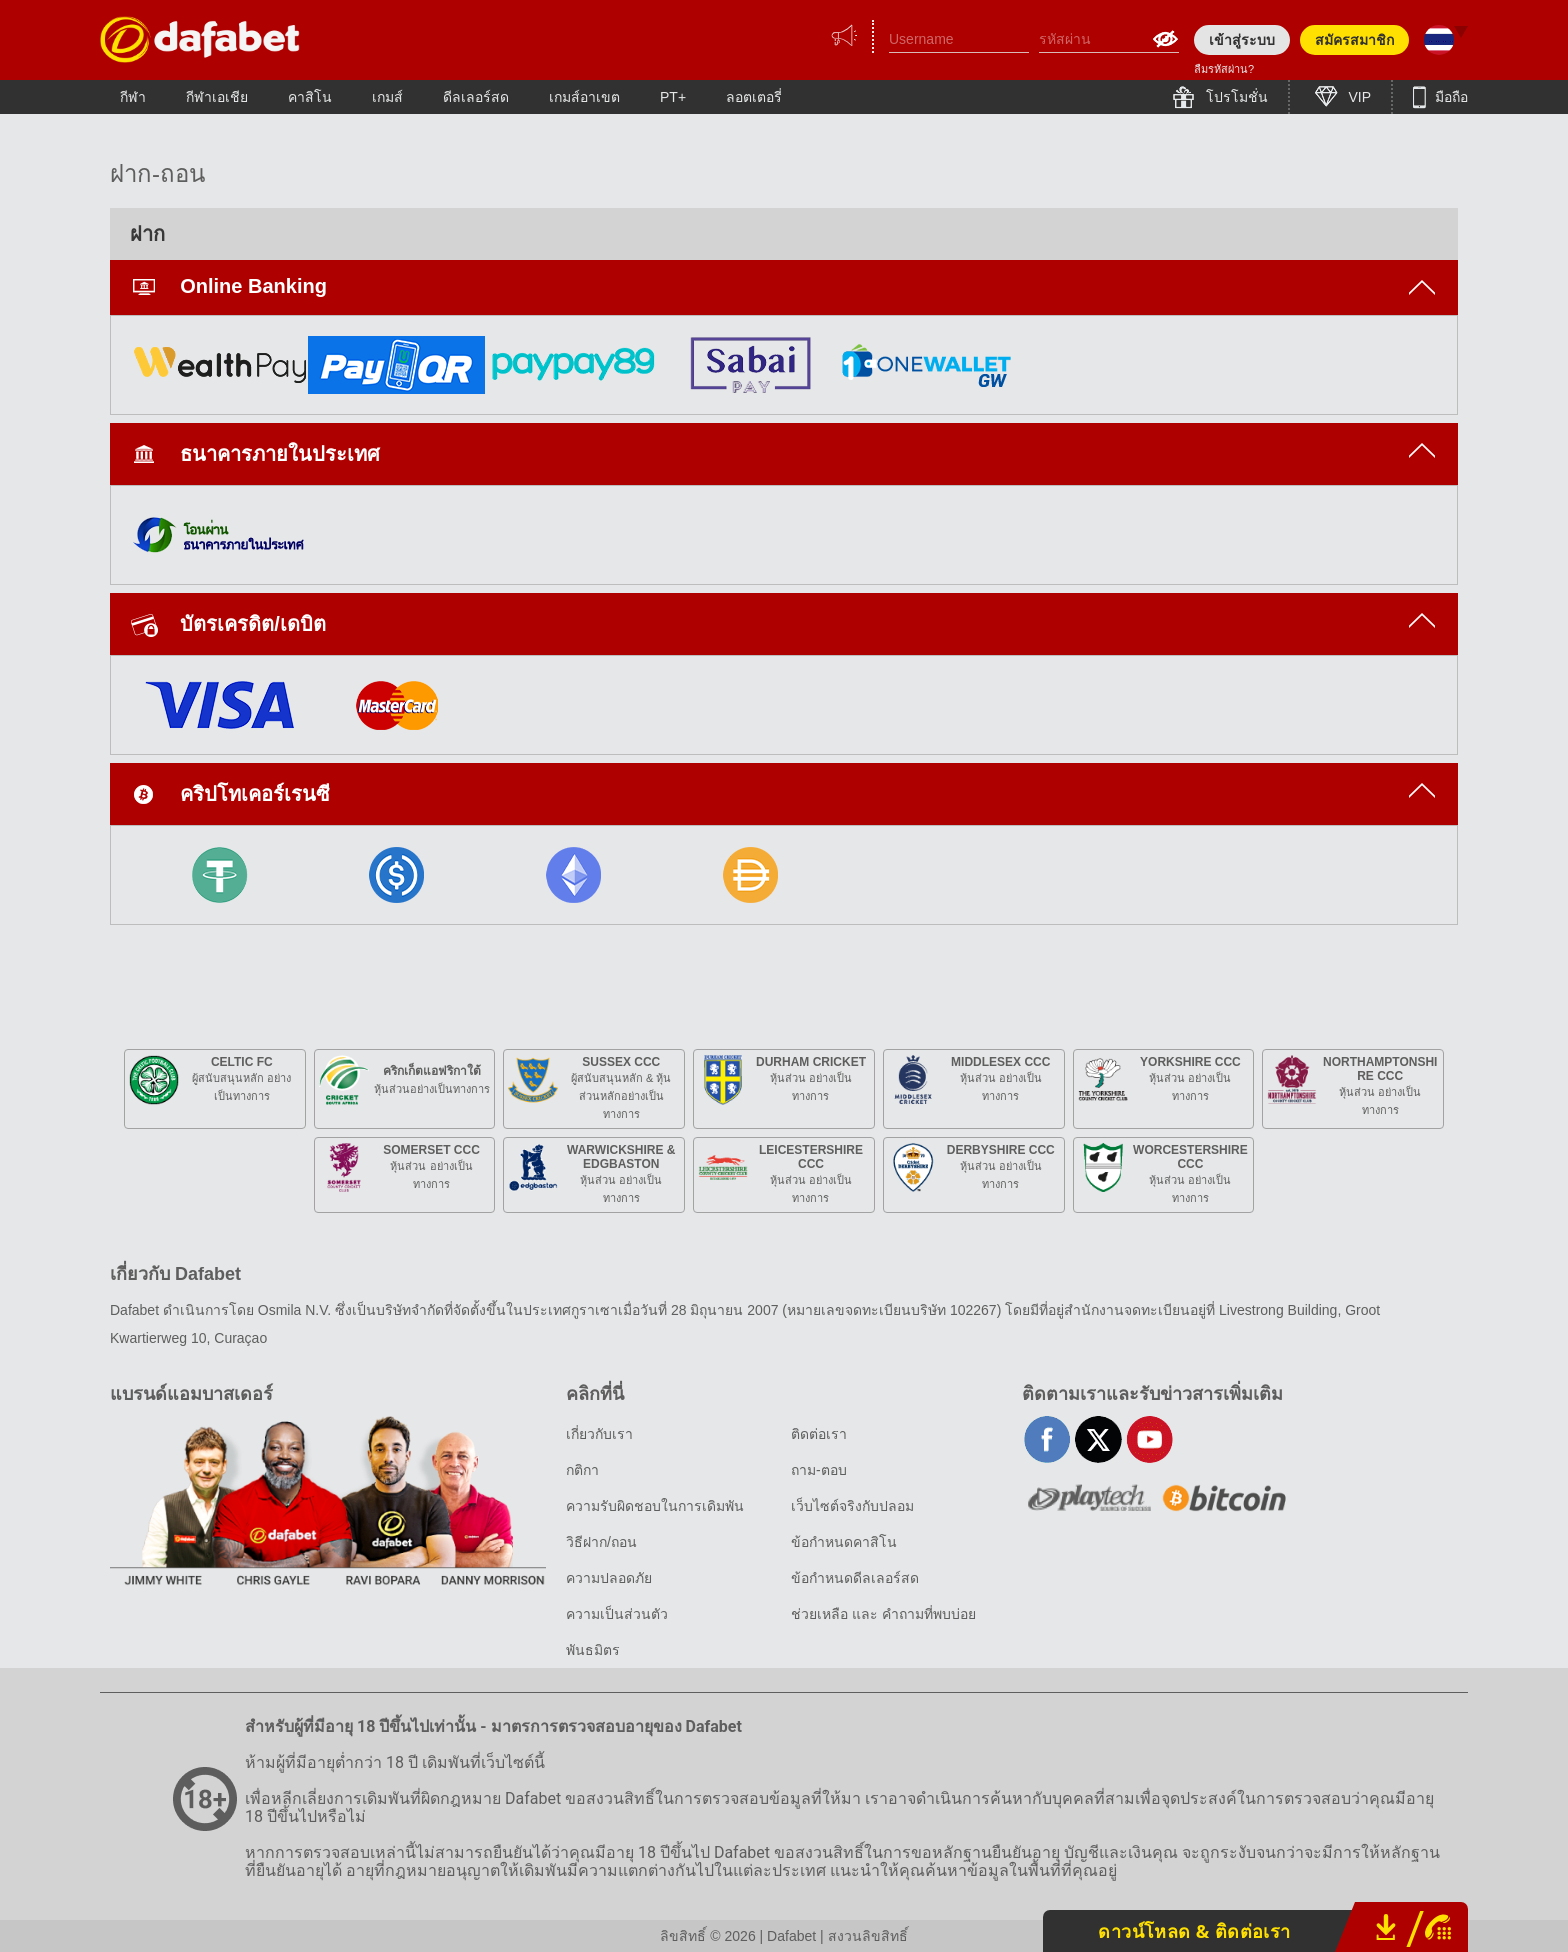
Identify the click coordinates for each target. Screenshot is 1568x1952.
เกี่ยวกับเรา (599, 1434)
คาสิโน (310, 97)
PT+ (673, 97)
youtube (1149, 1439)
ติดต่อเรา (819, 1434)
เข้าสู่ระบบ (1242, 40)
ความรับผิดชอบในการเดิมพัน (655, 1506)
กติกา (582, 1470)
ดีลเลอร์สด (476, 97)
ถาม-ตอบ (819, 1470)
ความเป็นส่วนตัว (617, 1614)
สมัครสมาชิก (1354, 40)
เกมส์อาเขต (584, 97)
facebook (1047, 1439)
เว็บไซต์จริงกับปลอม (852, 1506)
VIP (1358, 97)
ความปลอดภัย (609, 1578)
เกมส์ (387, 97)
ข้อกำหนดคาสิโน (844, 1542)
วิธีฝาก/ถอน (601, 1542)
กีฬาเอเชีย (217, 97)
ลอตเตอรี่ (754, 97)
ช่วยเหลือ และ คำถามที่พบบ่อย (883, 1614)
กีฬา (133, 97)
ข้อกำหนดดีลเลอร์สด (855, 1578)
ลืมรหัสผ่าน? (1224, 69)
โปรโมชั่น (1235, 97)
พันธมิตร (593, 1650)
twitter (1098, 1439)
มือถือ (1449, 97)
